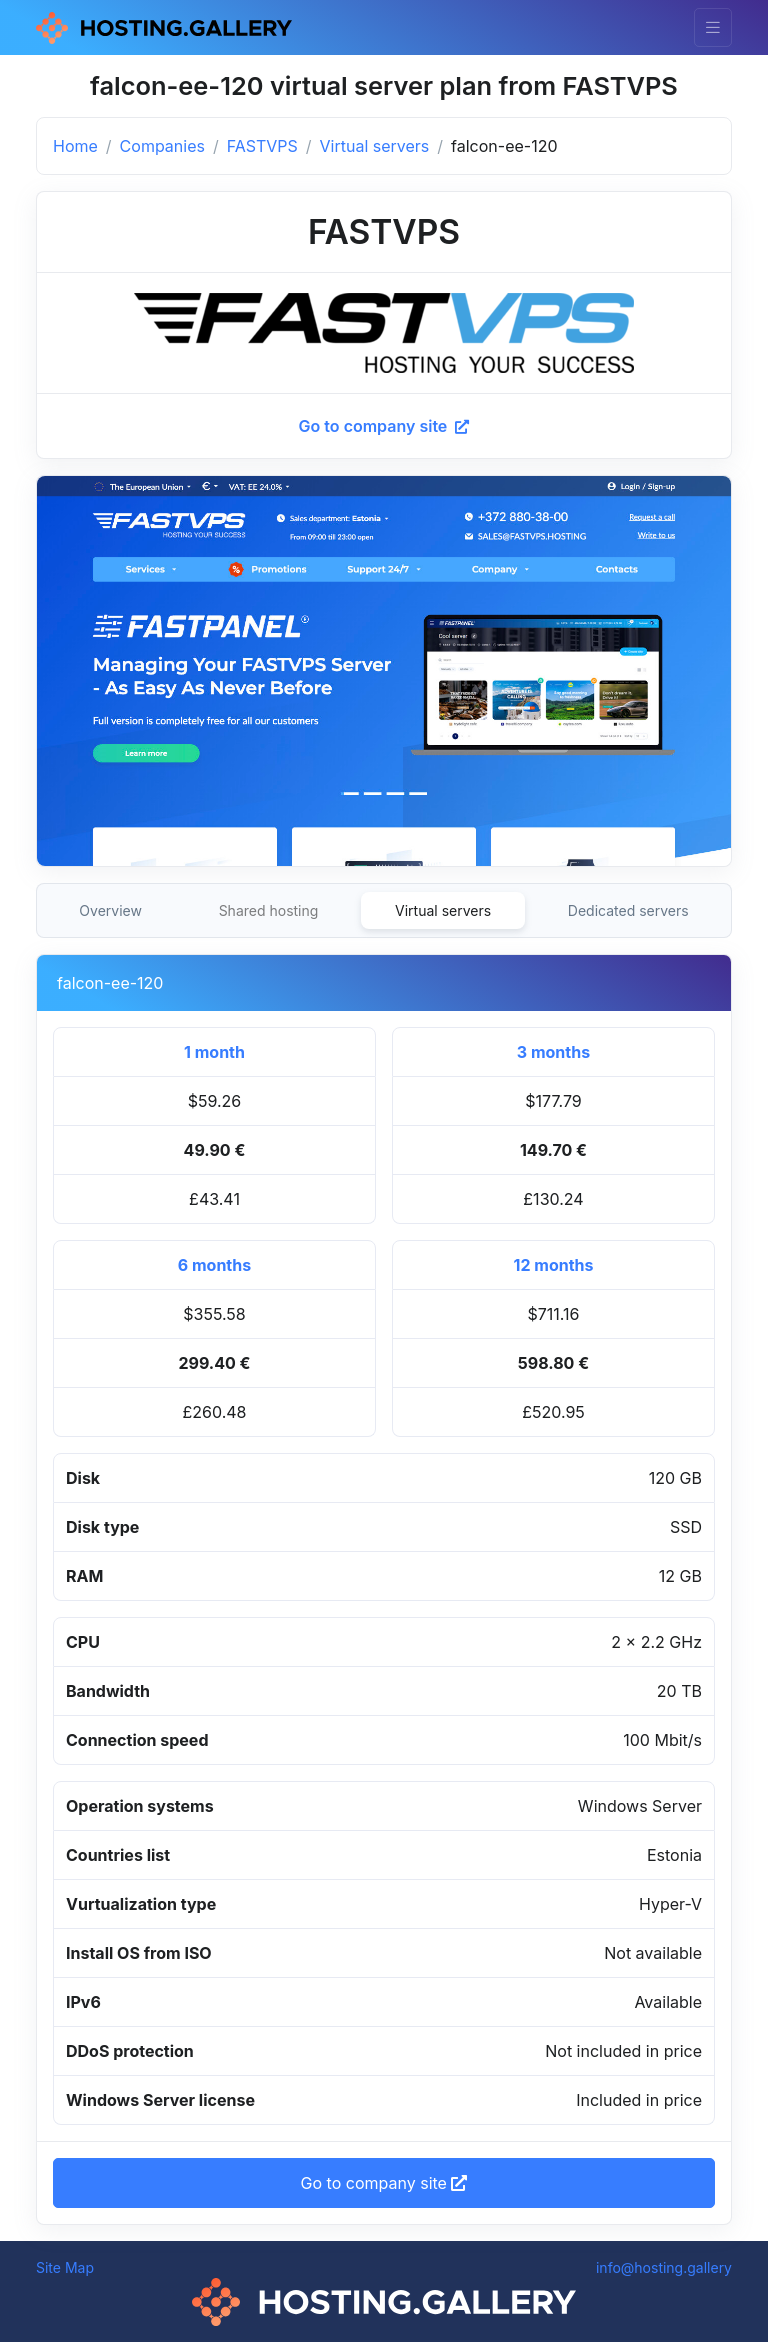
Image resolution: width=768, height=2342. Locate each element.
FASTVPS (262, 146)
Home (75, 146)
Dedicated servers (628, 910)
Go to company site (384, 426)
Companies (162, 146)
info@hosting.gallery (664, 2267)
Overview (110, 910)
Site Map (65, 2267)
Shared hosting (269, 910)
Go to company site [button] (384, 2183)
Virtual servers (375, 146)
